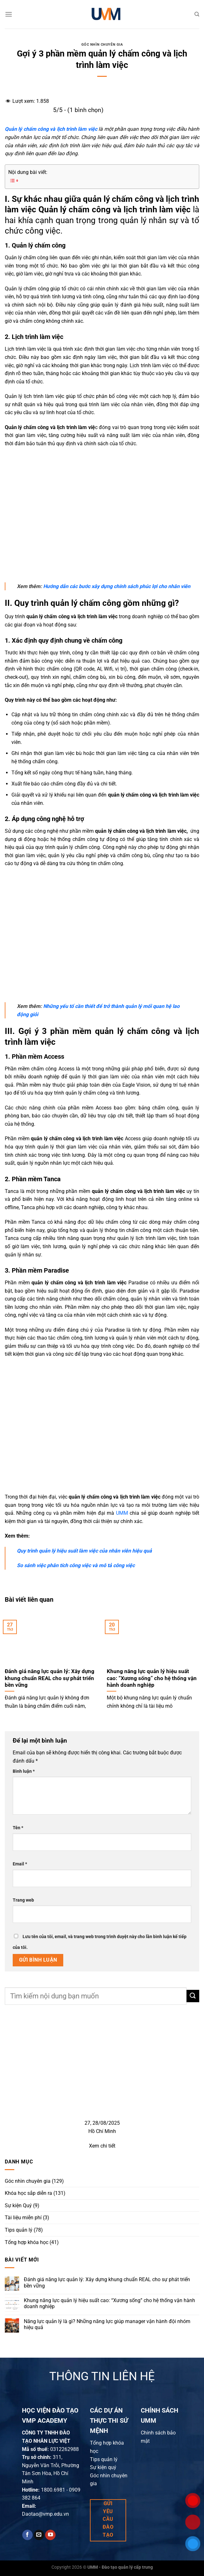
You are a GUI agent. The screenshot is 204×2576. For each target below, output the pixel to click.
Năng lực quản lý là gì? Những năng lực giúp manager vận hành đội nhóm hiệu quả (107, 2324)
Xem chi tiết (102, 2146)
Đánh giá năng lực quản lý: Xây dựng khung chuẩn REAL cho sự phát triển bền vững (107, 2283)
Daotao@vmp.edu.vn (45, 2514)
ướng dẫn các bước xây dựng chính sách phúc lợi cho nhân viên (116, 586)
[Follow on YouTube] (50, 2535)
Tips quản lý (18, 2230)
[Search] (196, 14)
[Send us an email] (39, 2535)
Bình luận (24, 1771)
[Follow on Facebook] (27, 2535)
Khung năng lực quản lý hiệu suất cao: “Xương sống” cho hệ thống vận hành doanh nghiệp (109, 2303)
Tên (18, 1828)
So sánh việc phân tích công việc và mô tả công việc (76, 1565)
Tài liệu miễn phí (23, 2218)
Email (20, 1864)
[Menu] (8, 14)
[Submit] (193, 1996)
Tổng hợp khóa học (26, 2242)
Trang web (23, 1900)
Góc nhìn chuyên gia (102, 45)
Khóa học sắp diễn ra (28, 2193)
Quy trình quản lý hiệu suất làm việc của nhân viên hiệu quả (84, 1551)
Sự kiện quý (103, 2467)
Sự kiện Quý (18, 2205)
